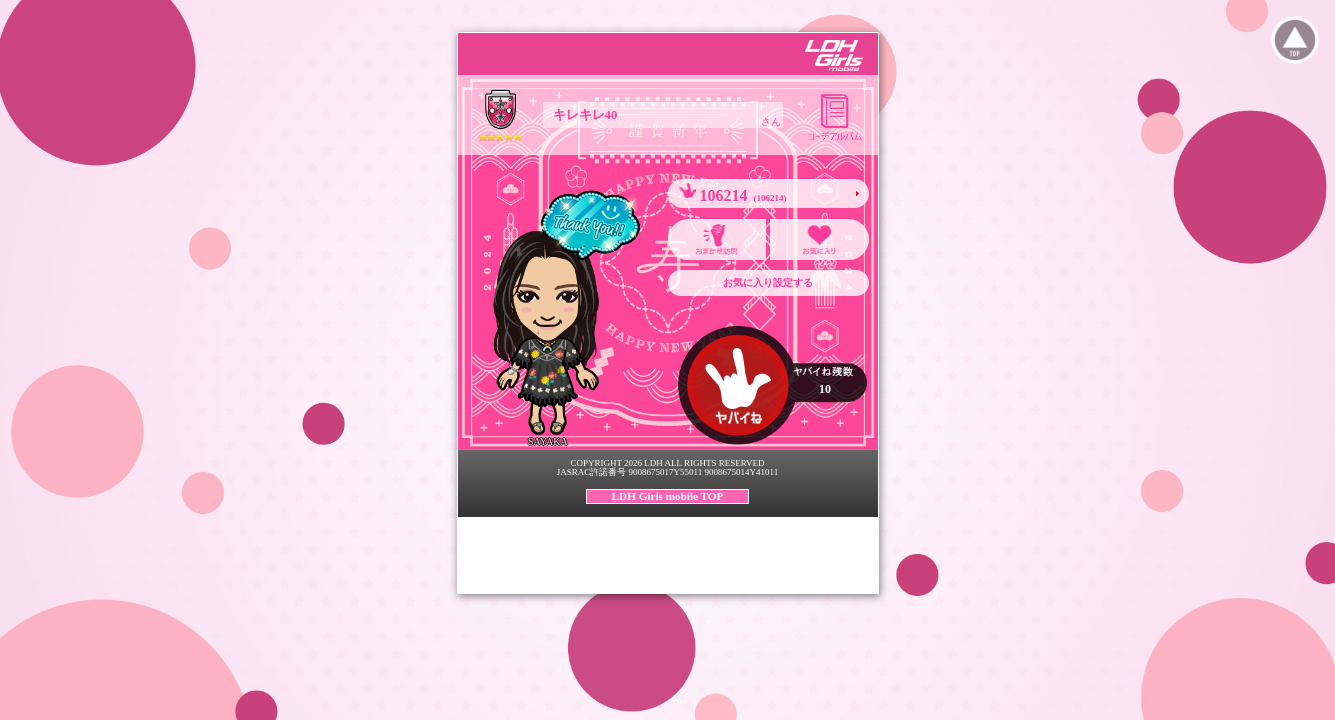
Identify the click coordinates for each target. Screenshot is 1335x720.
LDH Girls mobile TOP (668, 496)
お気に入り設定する (768, 282)
